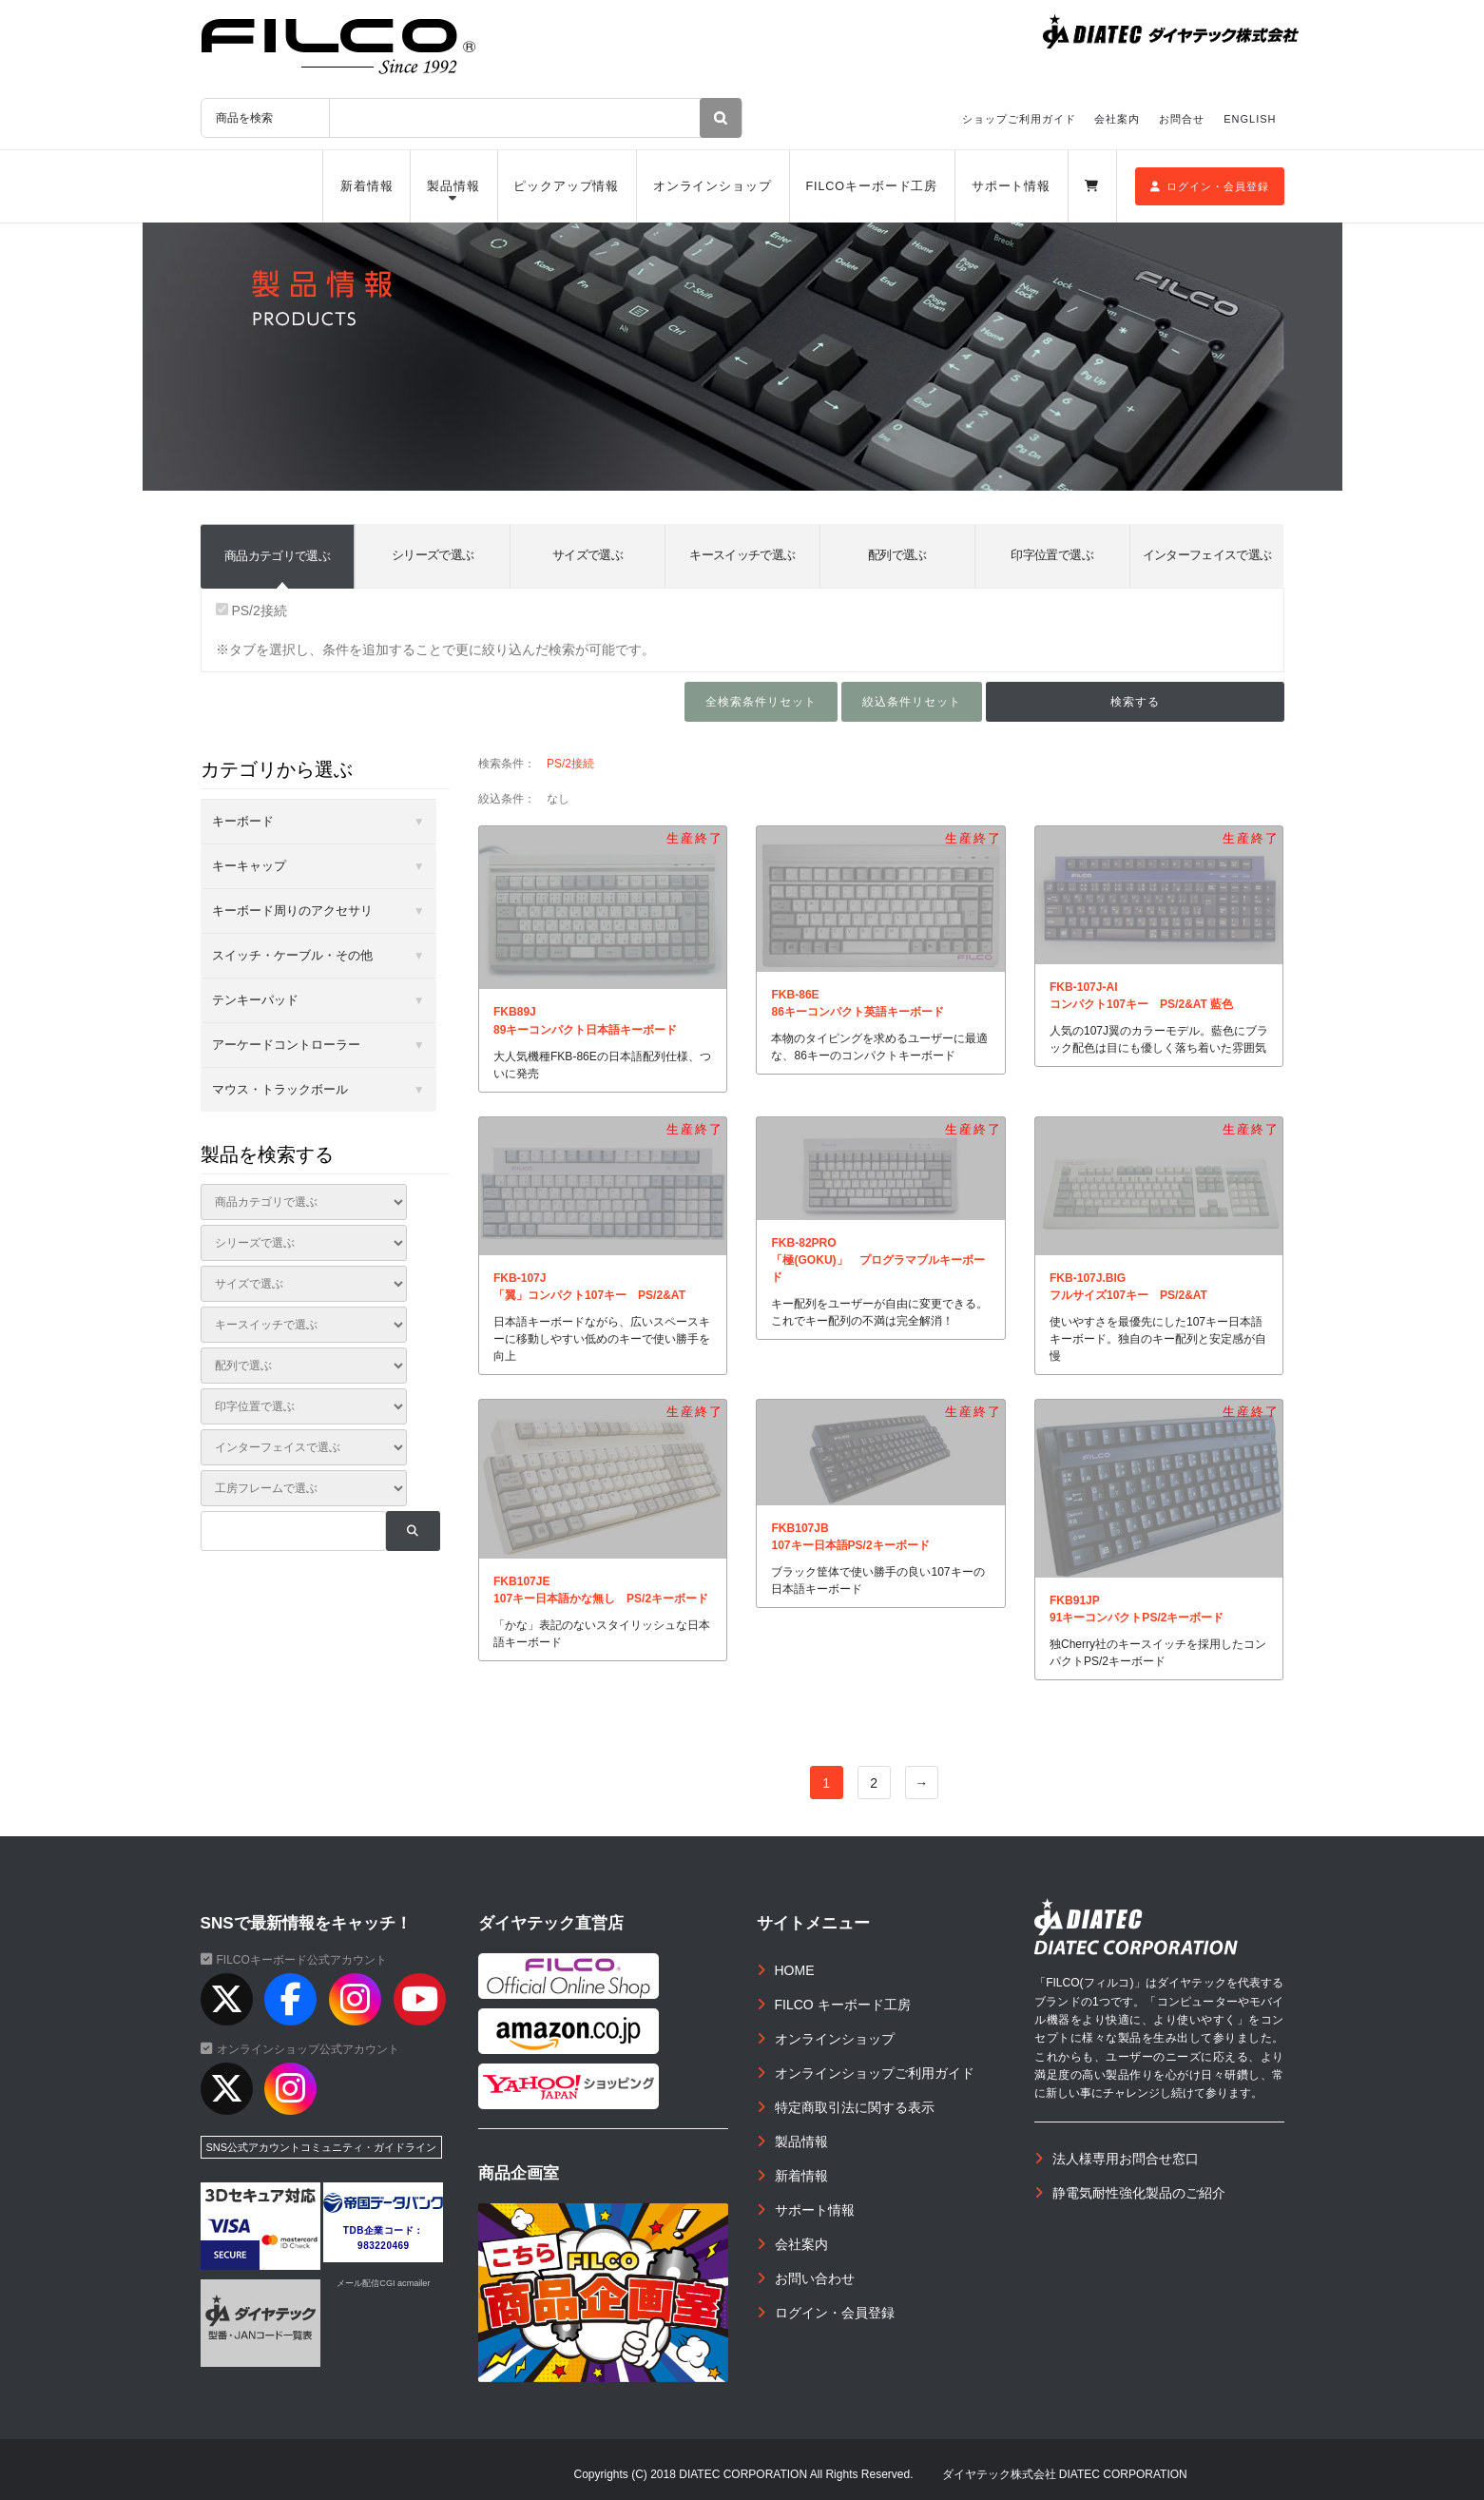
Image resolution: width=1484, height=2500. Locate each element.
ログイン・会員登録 (1209, 186)
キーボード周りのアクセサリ (292, 910)
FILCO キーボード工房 (843, 2004)
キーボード (243, 821)
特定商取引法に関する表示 (855, 2107)
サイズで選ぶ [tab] (587, 555)
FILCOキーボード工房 (871, 186)
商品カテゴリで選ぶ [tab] (277, 556)
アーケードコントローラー (286, 1044)
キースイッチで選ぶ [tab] (742, 555)
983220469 (383, 2245)
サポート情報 (1011, 186)
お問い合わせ (815, 2278)
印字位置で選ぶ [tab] (1051, 555)
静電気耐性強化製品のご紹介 (1138, 2192)
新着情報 (367, 186)
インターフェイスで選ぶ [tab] (1207, 555)
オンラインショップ (712, 186)
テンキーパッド (255, 1000)
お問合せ (1182, 119)
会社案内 (1117, 119)
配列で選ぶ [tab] (897, 555)
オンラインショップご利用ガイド (874, 2073)
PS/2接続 (251, 610)
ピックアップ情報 (566, 186)
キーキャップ (249, 866)
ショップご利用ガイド (1019, 119)
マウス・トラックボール (280, 1089)
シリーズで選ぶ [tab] (432, 555)
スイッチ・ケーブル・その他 (292, 955)
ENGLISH (1250, 119)
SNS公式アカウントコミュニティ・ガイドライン (321, 2147)
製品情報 (453, 186)
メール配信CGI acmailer (383, 2283)
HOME (795, 1970)
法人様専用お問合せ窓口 (1125, 2158)
